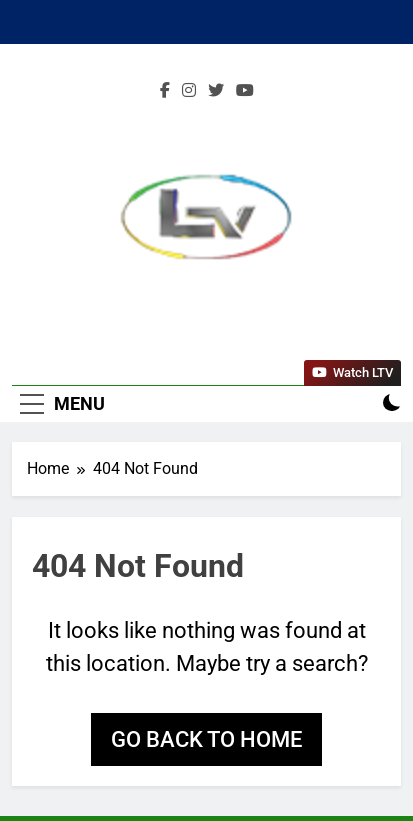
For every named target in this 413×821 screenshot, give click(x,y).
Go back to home (206, 739)
